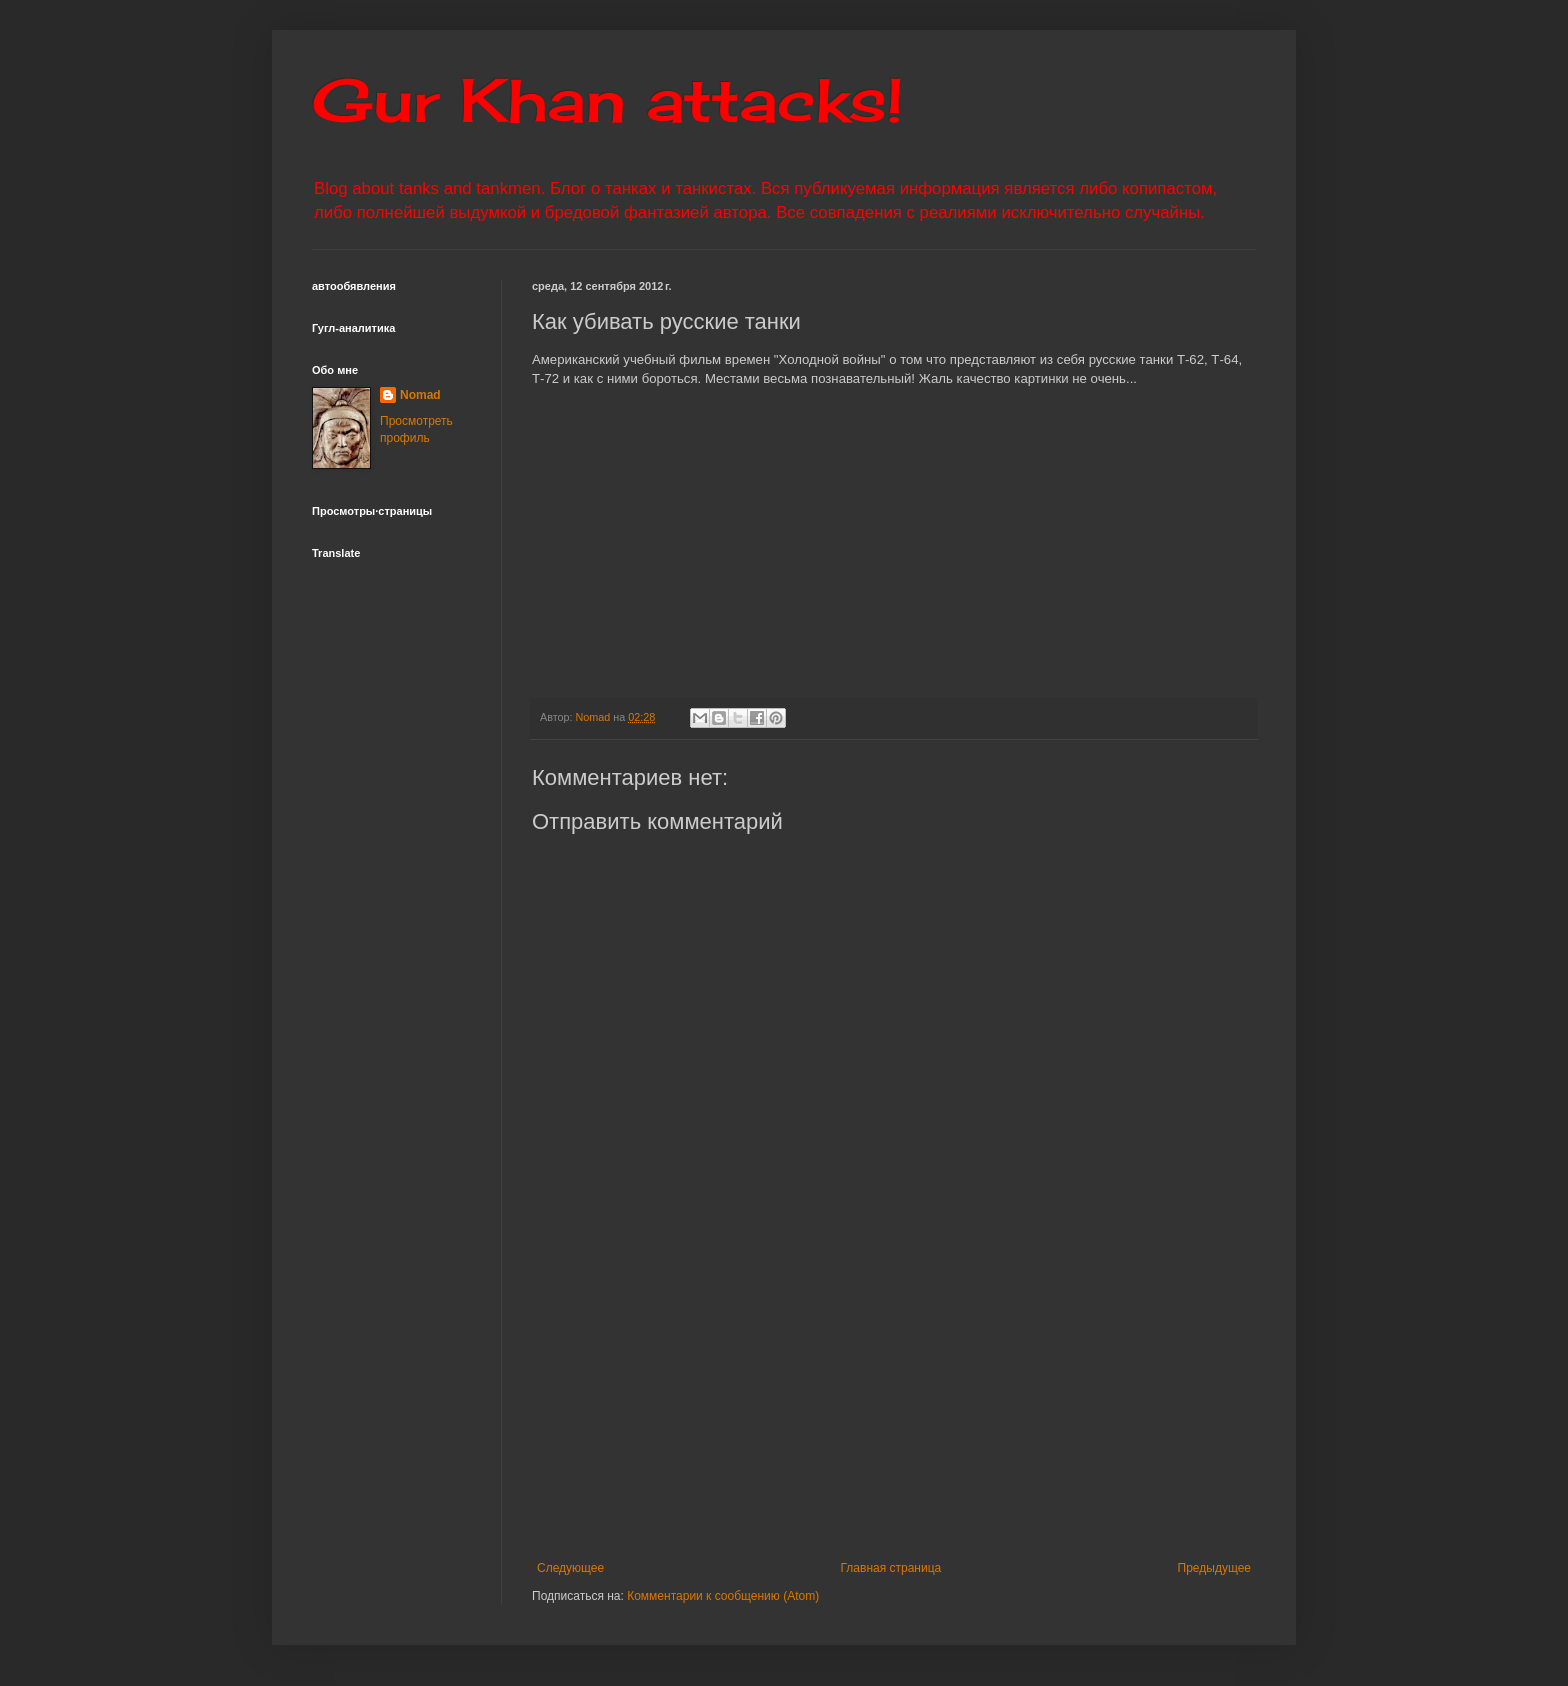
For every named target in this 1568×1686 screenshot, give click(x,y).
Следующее (570, 1568)
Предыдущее (1214, 1568)
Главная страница (891, 1568)
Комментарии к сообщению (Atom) (723, 1596)
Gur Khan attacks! (607, 99)
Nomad (420, 395)
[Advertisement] (1017, 1411)
